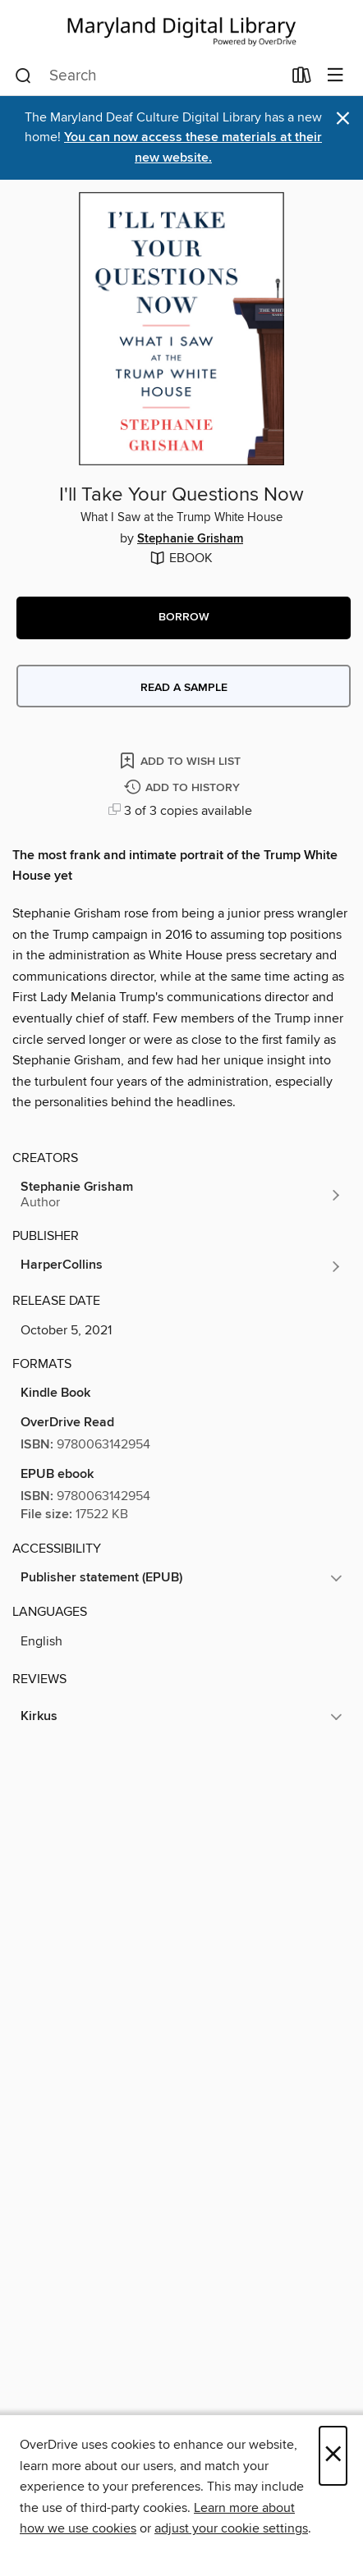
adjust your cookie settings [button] (231, 2528)
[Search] (23, 76)
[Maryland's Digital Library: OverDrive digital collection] (181, 28)
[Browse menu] (335, 76)
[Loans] (302, 78)
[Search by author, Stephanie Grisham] (181, 1195)
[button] (183, 618)
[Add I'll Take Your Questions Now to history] (184, 788)
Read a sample (183, 687)
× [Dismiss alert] (343, 118)
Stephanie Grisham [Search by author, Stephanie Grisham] (190, 539)
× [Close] (333, 2456)
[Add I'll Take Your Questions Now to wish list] (181, 760)
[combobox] (148, 76)
